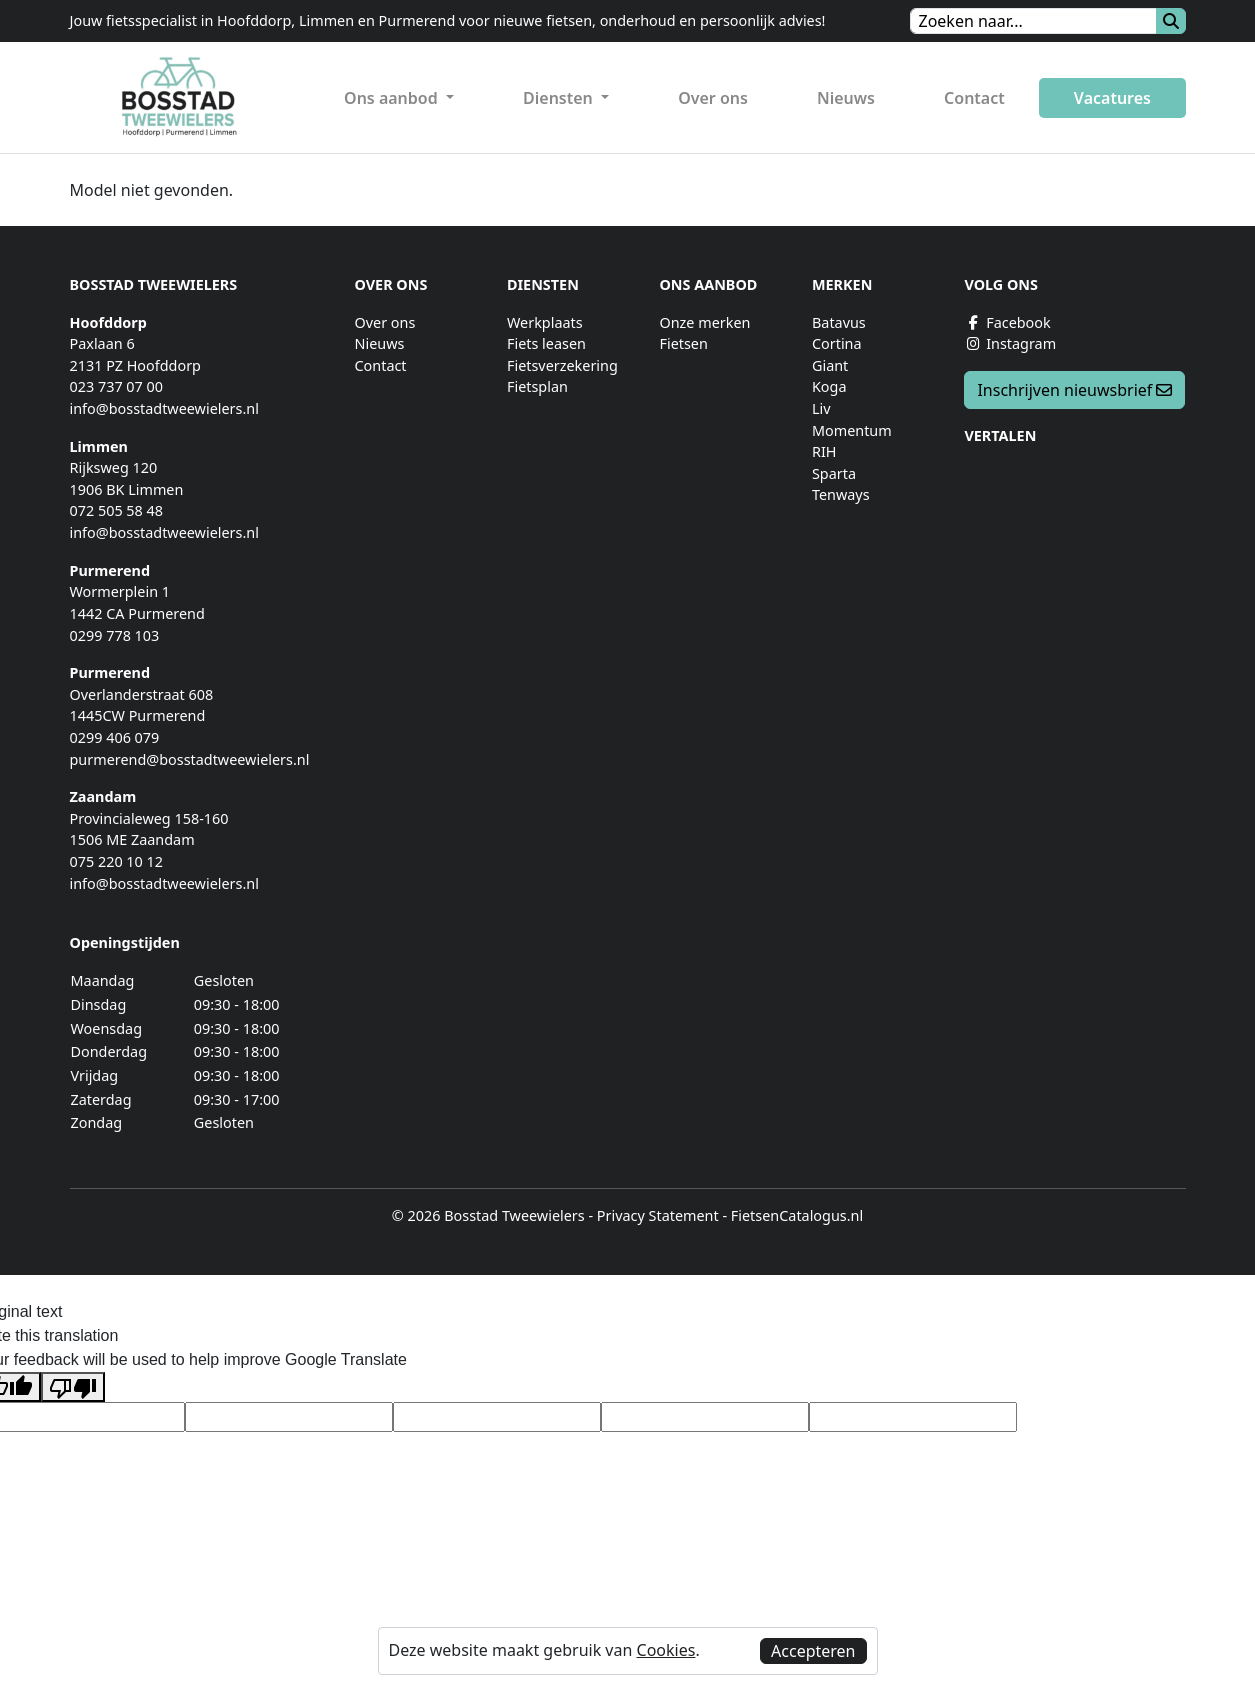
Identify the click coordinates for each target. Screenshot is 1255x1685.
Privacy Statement (658, 1215)
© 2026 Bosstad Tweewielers (488, 1215)
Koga (829, 386)
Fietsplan (537, 386)
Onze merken (704, 322)
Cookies (666, 1650)
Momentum (852, 430)
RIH (824, 451)
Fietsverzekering (562, 365)
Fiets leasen (546, 343)
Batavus (839, 322)
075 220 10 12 (117, 861)
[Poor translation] (73, 1387)
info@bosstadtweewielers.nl (164, 408)
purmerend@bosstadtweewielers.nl (190, 759)
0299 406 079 (115, 737)
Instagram (1010, 343)
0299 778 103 (115, 635)
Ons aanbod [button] (393, 98)
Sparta (834, 473)
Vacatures (1112, 98)
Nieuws (846, 98)
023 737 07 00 (117, 386)
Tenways (841, 494)
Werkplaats (545, 322)
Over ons (713, 98)
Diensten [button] (560, 98)
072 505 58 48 (117, 510)
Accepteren (813, 1651)
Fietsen (683, 343)
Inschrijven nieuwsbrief (1074, 390)
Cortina (837, 343)
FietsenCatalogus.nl (797, 1215)
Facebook (1007, 322)
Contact (974, 98)
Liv (821, 408)
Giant (830, 365)
